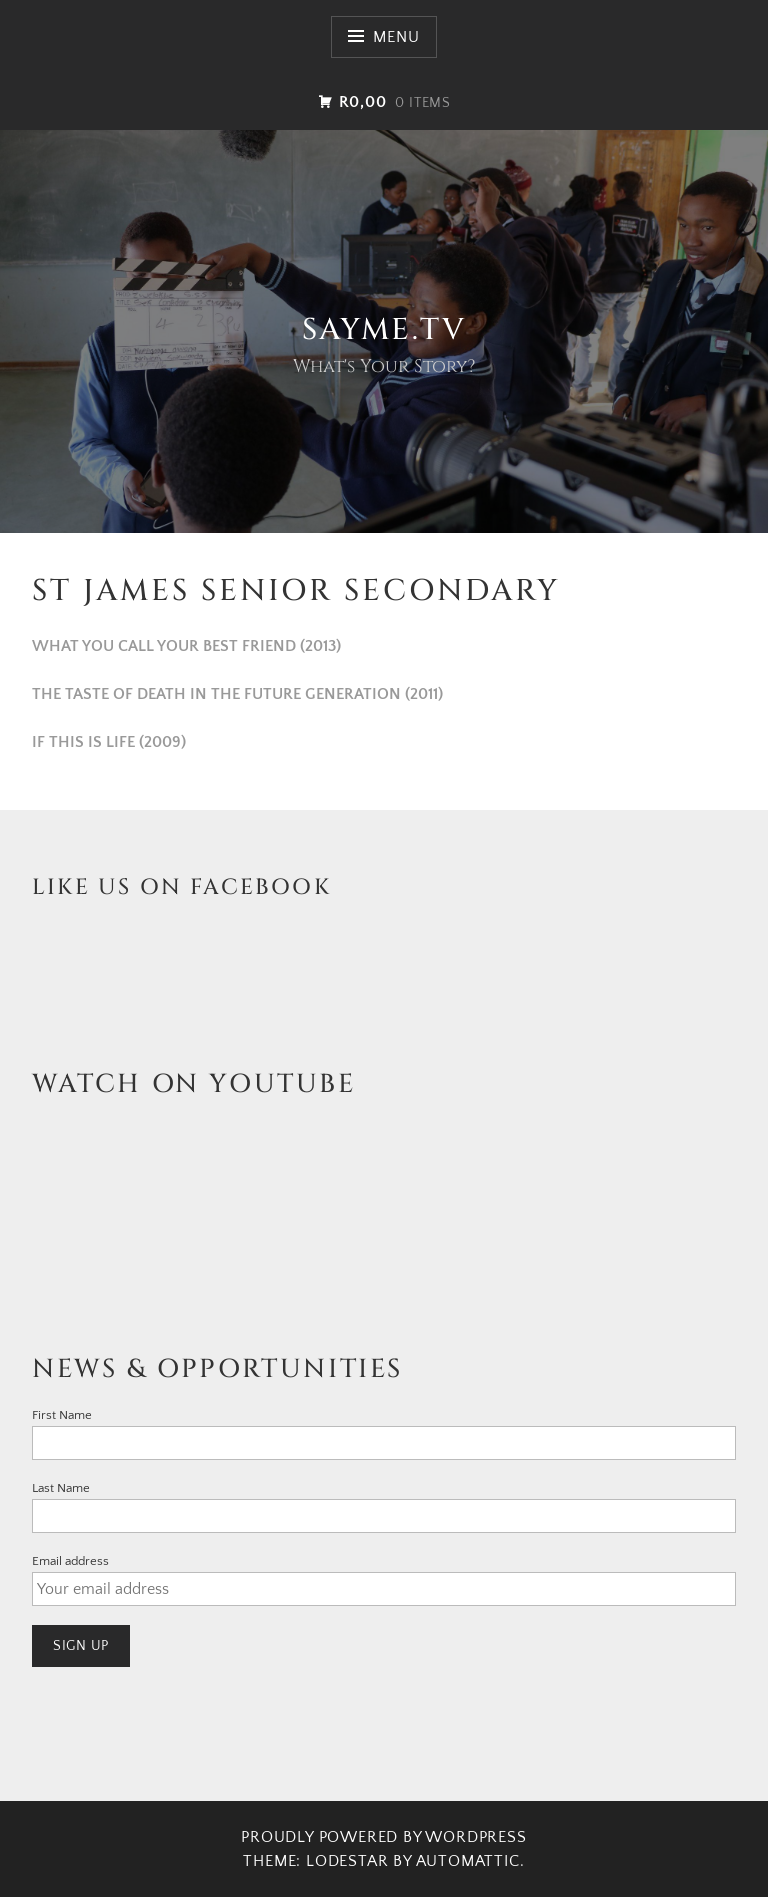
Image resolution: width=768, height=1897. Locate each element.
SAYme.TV (384, 330)
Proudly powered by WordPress (383, 1837)
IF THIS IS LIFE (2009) (109, 742)
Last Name (61, 1488)
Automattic (468, 1861)
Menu (396, 37)
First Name (62, 1415)
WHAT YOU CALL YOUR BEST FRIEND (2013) (186, 646)
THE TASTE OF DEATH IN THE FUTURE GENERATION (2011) (237, 694)
